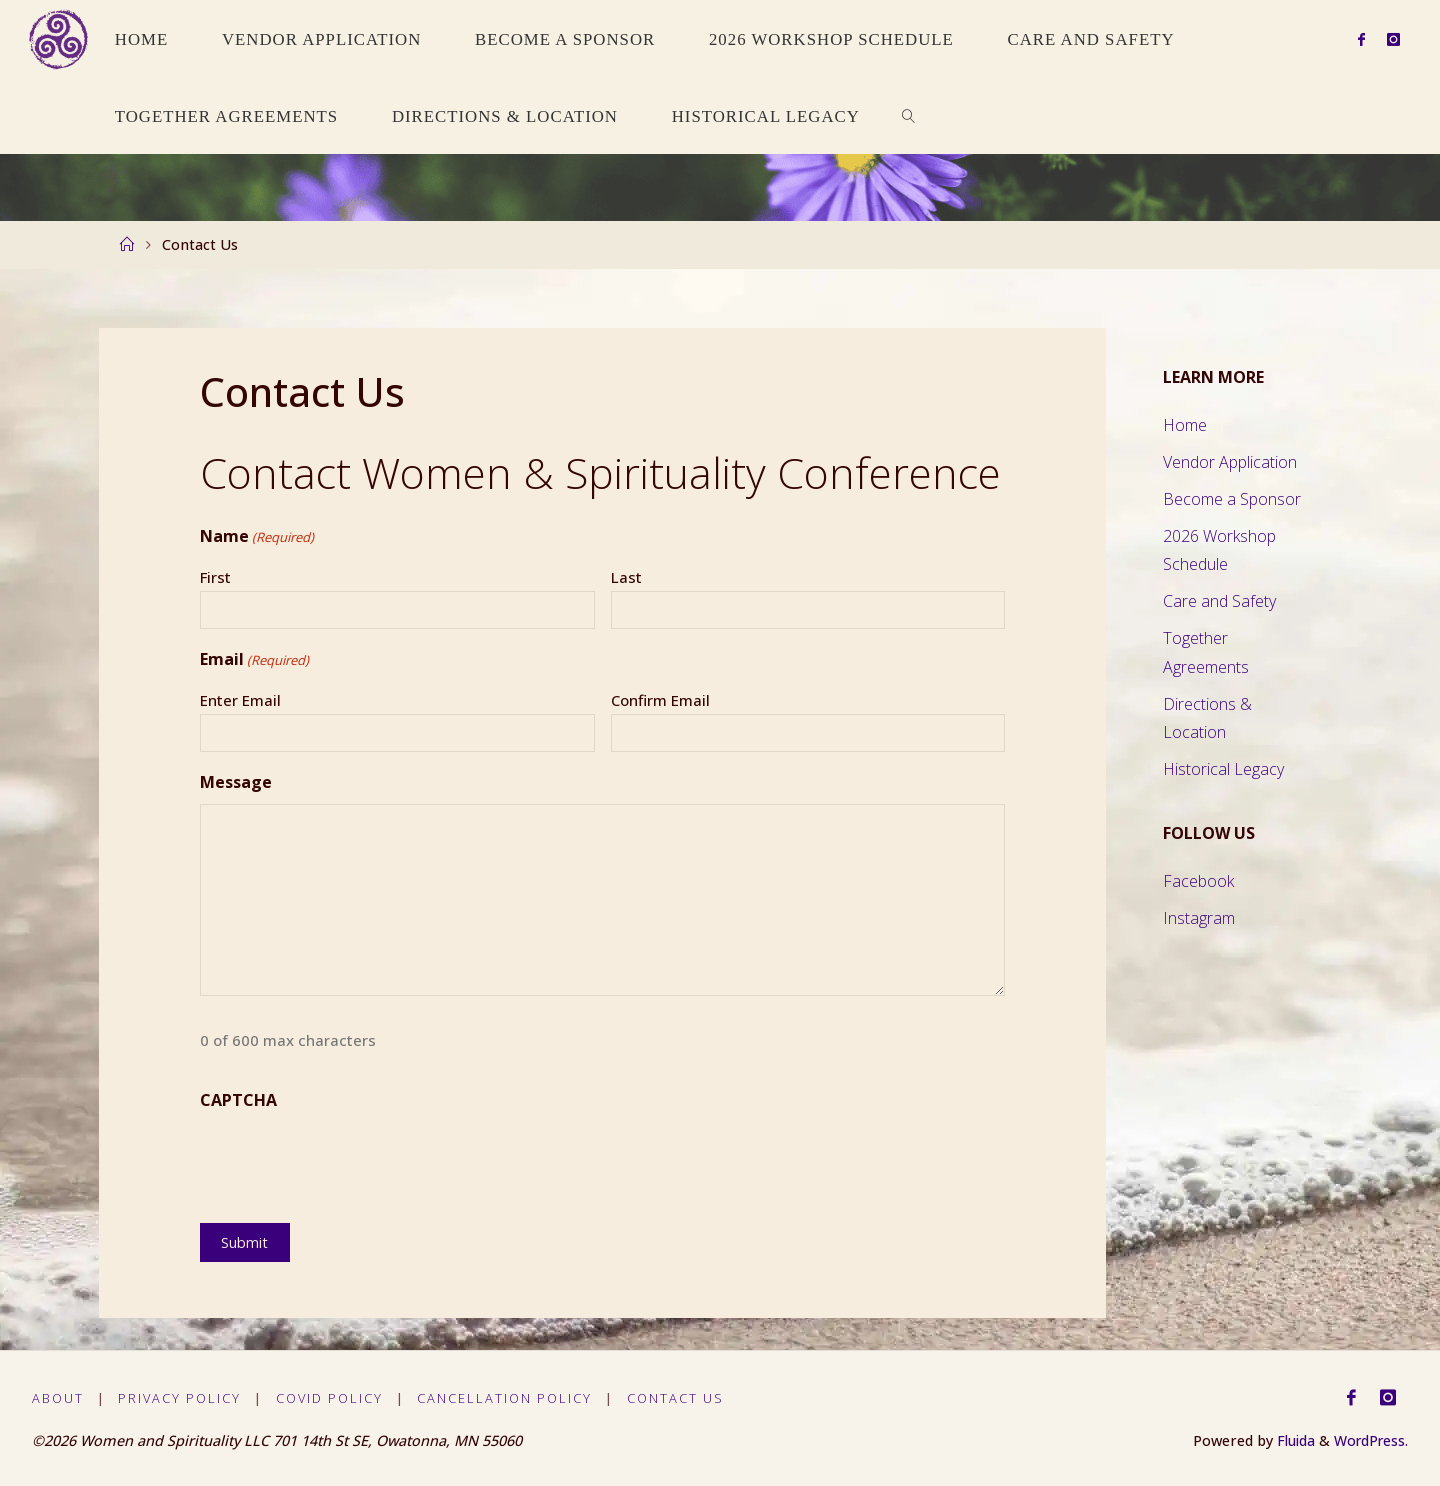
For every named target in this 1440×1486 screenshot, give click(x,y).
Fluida (1289, 1440)
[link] (909, 115)
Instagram (1199, 918)
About (58, 1398)
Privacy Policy (180, 1398)
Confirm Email (660, 700)
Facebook (1198, 881)
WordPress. (1369, 1440)
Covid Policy (329, 1398)
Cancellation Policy (505, 1398)
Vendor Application (1230, 462)
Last (626, 577)
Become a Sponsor (1232, 499)
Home (1185, 425)
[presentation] (352, 1162)
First (215, 577)
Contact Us (675, 1398)
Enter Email (240, 700)
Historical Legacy (1223, 769)
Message (236, 782)
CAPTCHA (238, 1100)
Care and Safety (1219, 601)
